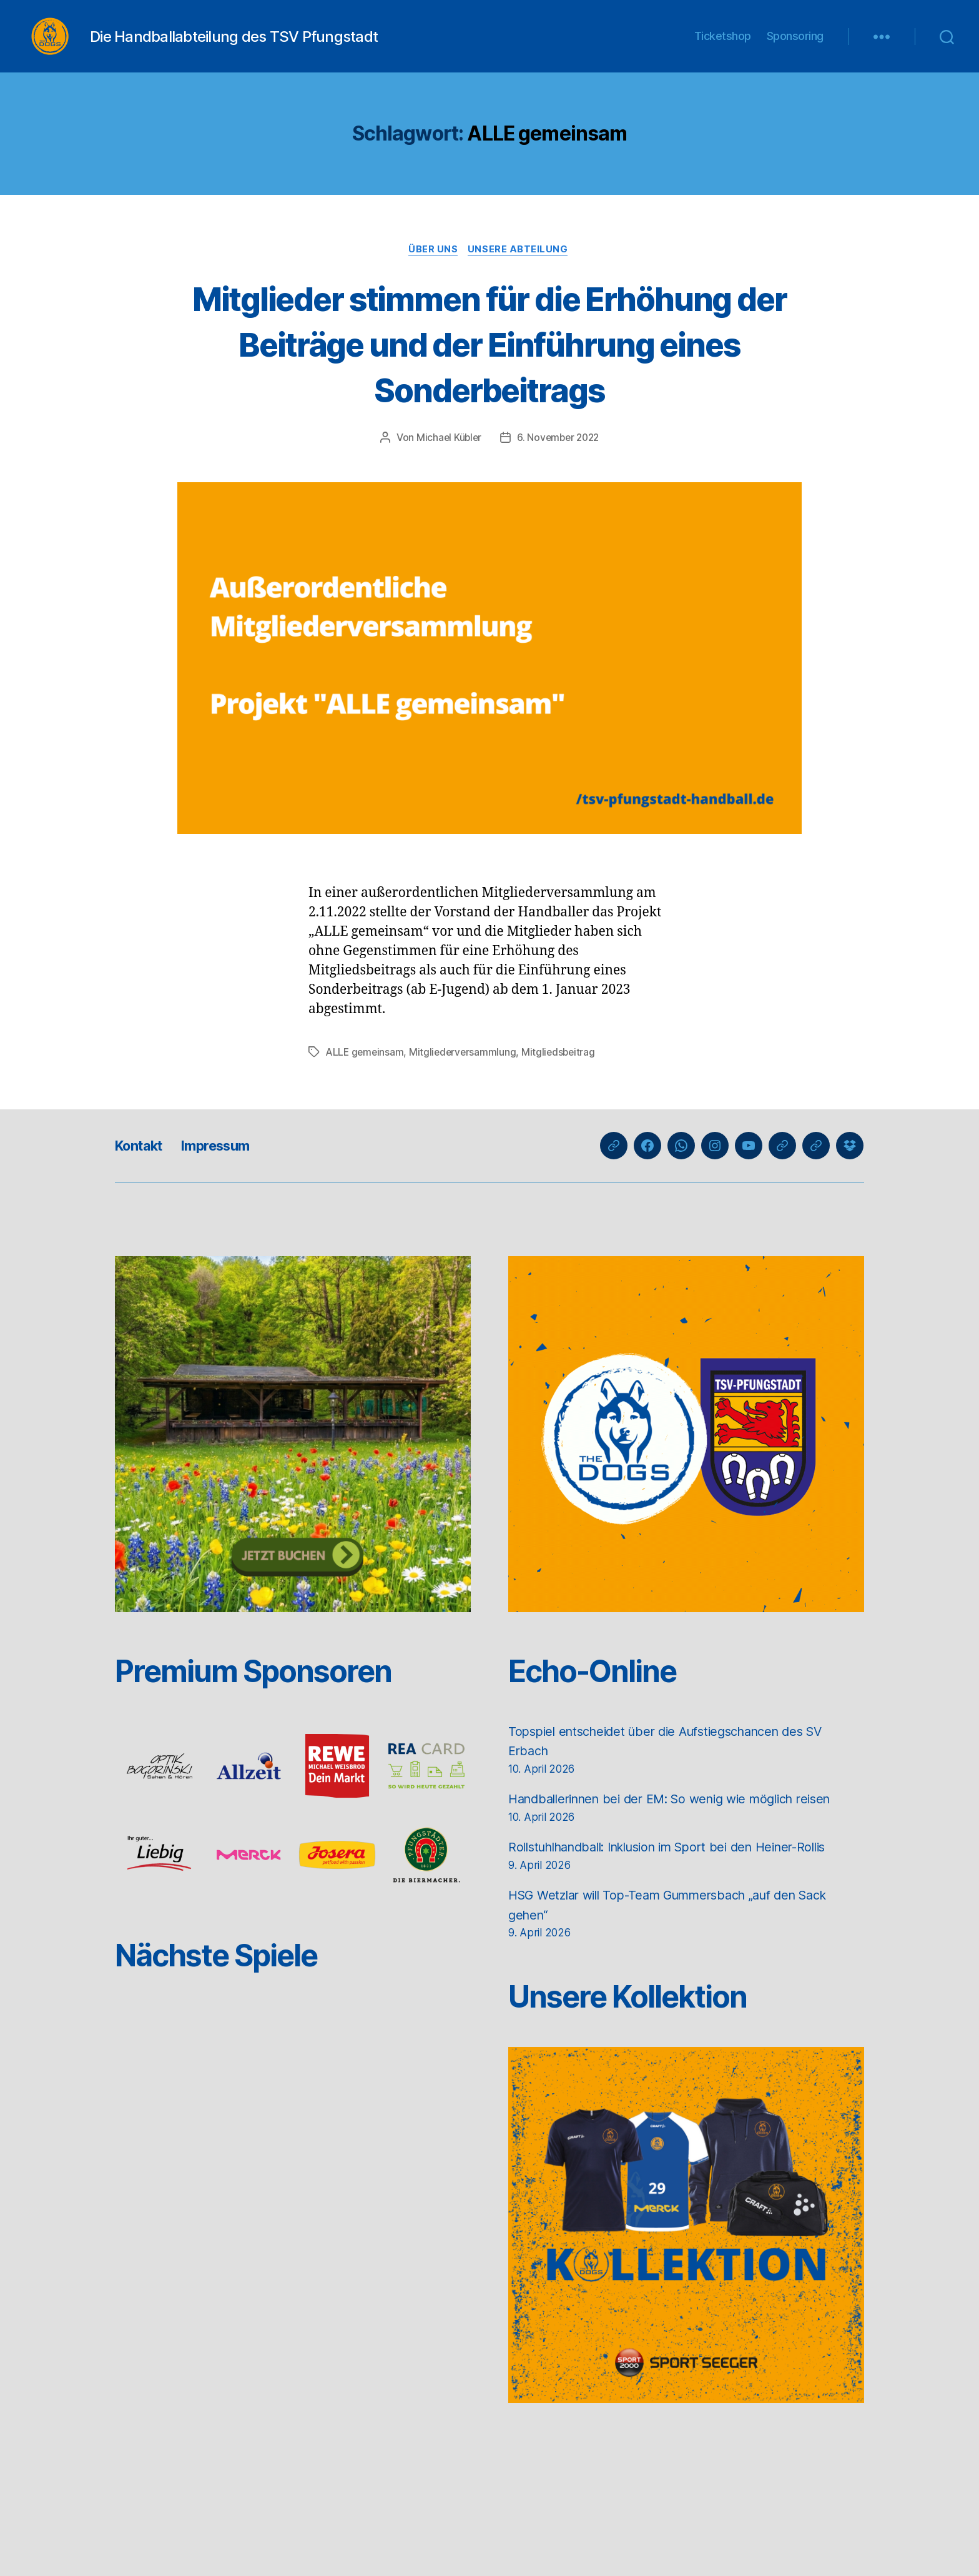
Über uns (433, 269)
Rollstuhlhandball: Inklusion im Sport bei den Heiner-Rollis (682, 1867)
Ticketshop (722, 45)
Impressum (227, 1165)
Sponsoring (795, 45)
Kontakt (142, 1165)
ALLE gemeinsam (366, 1072)
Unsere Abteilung (520, 269)
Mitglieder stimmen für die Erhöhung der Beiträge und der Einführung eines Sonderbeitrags (489, 362)
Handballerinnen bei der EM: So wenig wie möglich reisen (682, 1818)
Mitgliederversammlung (465, 1072)
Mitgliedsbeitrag (563, 1072)
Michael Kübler (446, 458)
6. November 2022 (559, 458)
